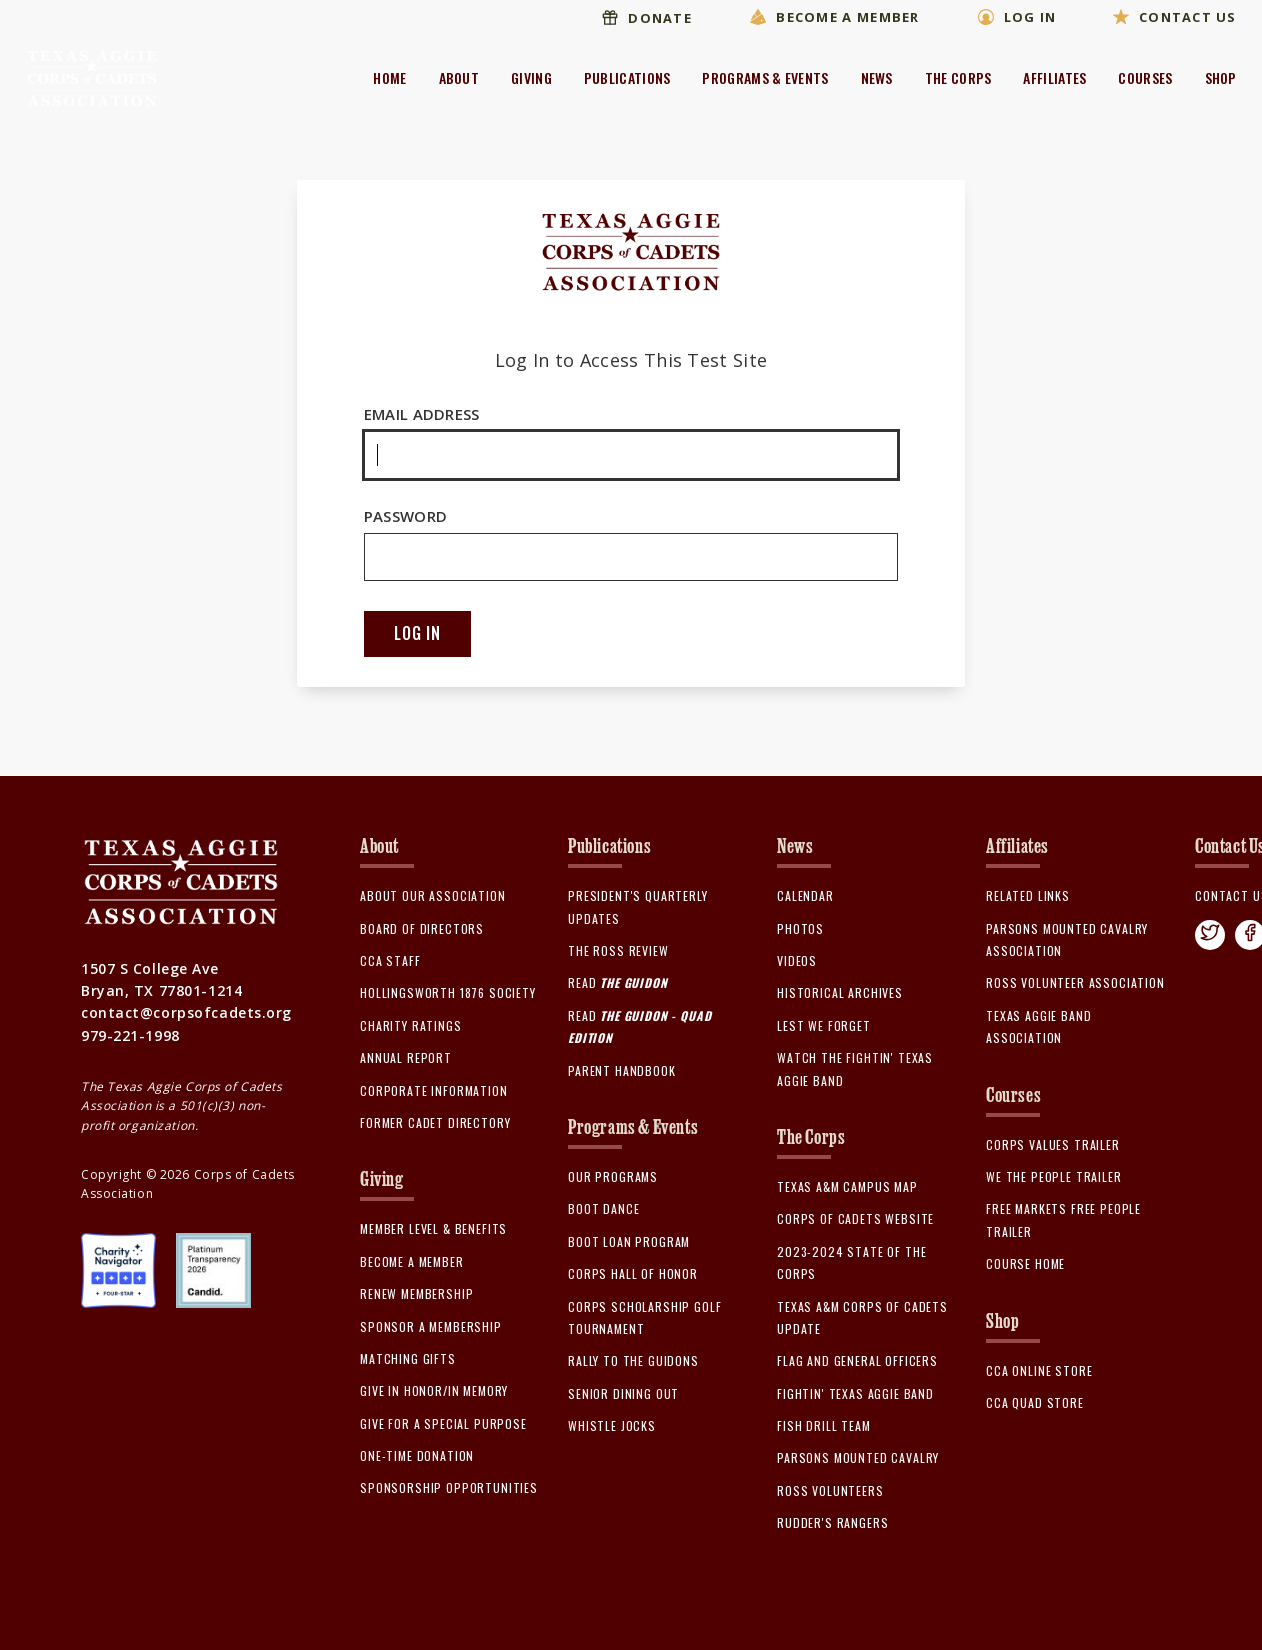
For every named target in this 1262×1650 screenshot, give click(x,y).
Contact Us (1175, 20)
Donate (640, 20)
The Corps (958, 77)
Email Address (631, 442)
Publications (627, 77)
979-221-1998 (130, 1039)
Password (631, 544)
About (459, 77)
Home (389, 77)
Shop (1221, 77)
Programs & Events (765, 77)
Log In (1013, 20)
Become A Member (829, 20)
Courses (1145, 77)
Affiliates (1054, 77)
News (877, 77)
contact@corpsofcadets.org (186, 1016)
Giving (531, 77)
